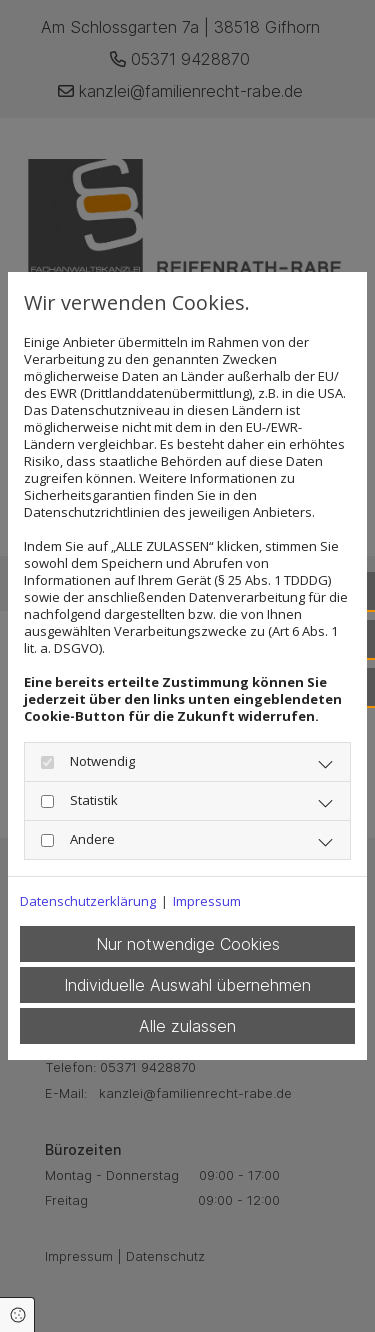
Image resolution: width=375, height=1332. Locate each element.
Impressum (207, 901)
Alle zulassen (187, 1026)
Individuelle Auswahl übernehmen (187, 985)
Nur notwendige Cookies (188, 944)
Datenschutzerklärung (88, 901)
